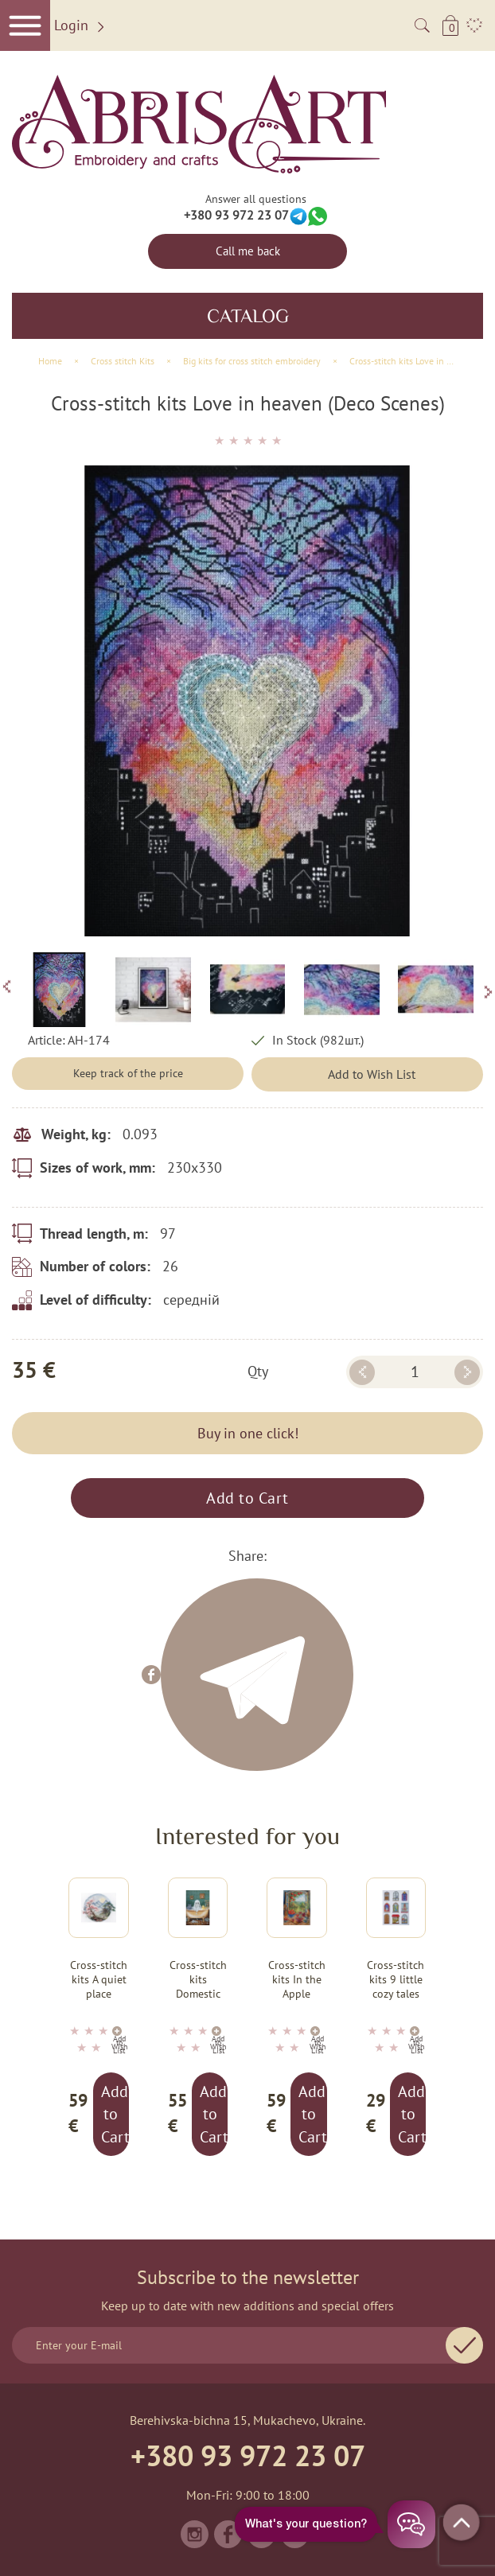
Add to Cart (247, 1498)
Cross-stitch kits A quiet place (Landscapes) (98, 1980)
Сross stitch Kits (122, 361)
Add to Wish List (371, 1074)
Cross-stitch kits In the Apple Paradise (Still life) (296, 1980)
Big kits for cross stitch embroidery (252, 361)
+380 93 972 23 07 (236, 215)
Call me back (248, 251)
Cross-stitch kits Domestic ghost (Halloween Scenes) (198, 1980)
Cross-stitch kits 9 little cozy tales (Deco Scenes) (395, 1980)
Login (81, 26)
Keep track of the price (128, 1073)
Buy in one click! (247, 1433)
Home (50, 361)
